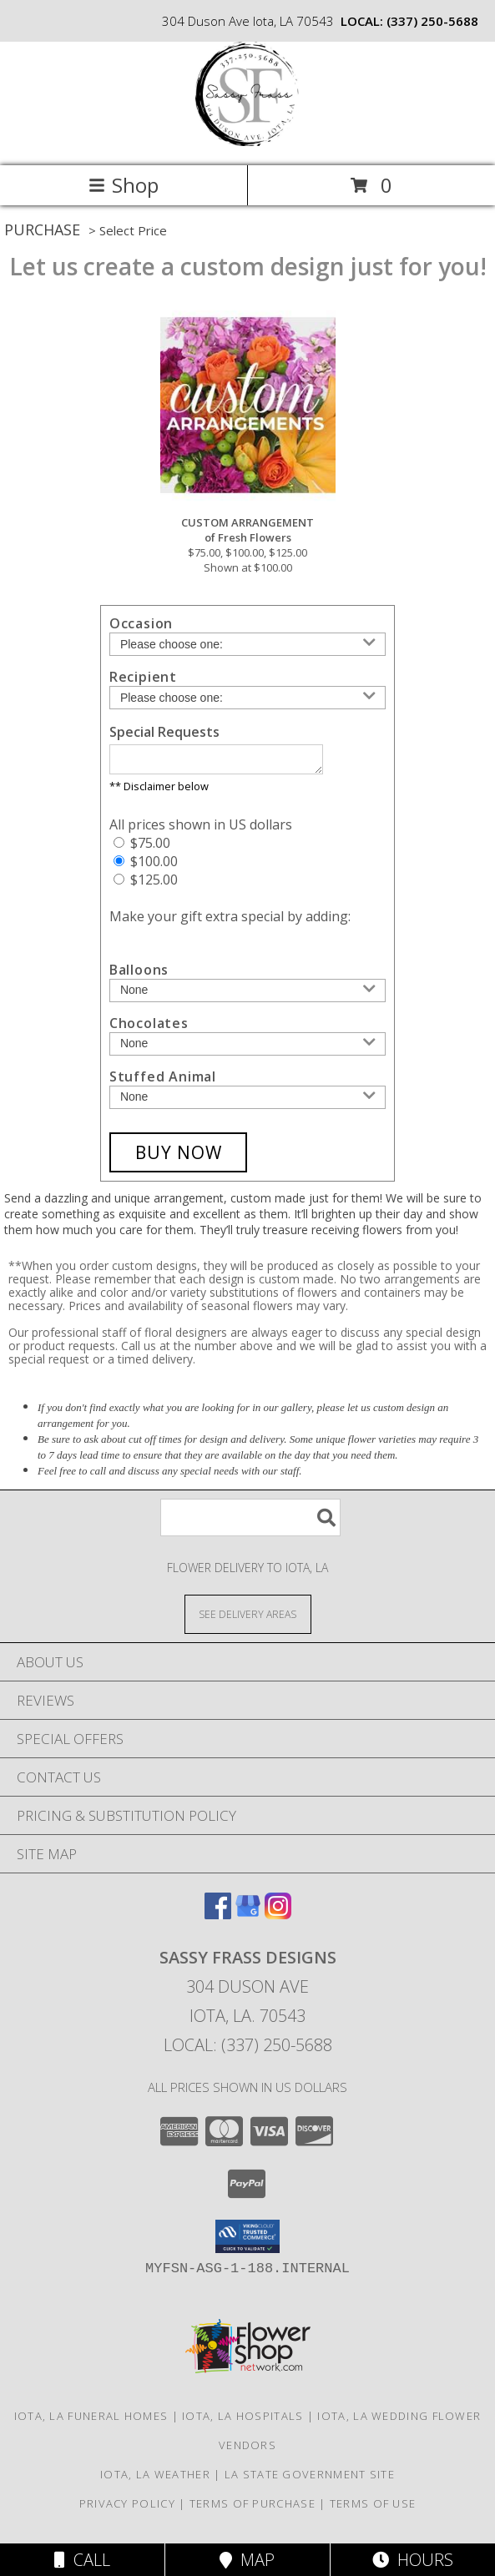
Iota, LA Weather (155, 2479)
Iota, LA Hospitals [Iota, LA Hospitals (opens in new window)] (242, 2420)
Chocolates (149, 1028)
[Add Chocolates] (247, 1049)
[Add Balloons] (247, 995)
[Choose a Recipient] (247, 697)
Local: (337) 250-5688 (248, 2050)
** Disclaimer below (159, 791)
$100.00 (146, 866)
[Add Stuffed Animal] (247, 1102)
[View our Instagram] (278, 1918)
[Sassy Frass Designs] (247, 141)
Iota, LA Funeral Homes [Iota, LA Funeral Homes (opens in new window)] (91, 2420)
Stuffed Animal (162, 1081)
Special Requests (164, 732)
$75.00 (142, 848)
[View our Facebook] (218, 1918)
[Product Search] (250, 1522)
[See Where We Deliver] (247, 1618)
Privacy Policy (127, 2508)
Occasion (141, 623)
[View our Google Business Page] (248, 1918)
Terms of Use (373, 2508)
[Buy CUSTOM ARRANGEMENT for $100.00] (178, 1157)
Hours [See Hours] (412, 2559)
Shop (123, 185)
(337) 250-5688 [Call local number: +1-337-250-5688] (432, 21)
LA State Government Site (310, 2479)
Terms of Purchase (252, 2508)
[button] (247, 2241)
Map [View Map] (247, 2559)
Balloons (139, 974)
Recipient (143, 677)
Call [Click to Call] (82, 2559)
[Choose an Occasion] (247, 644)
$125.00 (146, 884)
